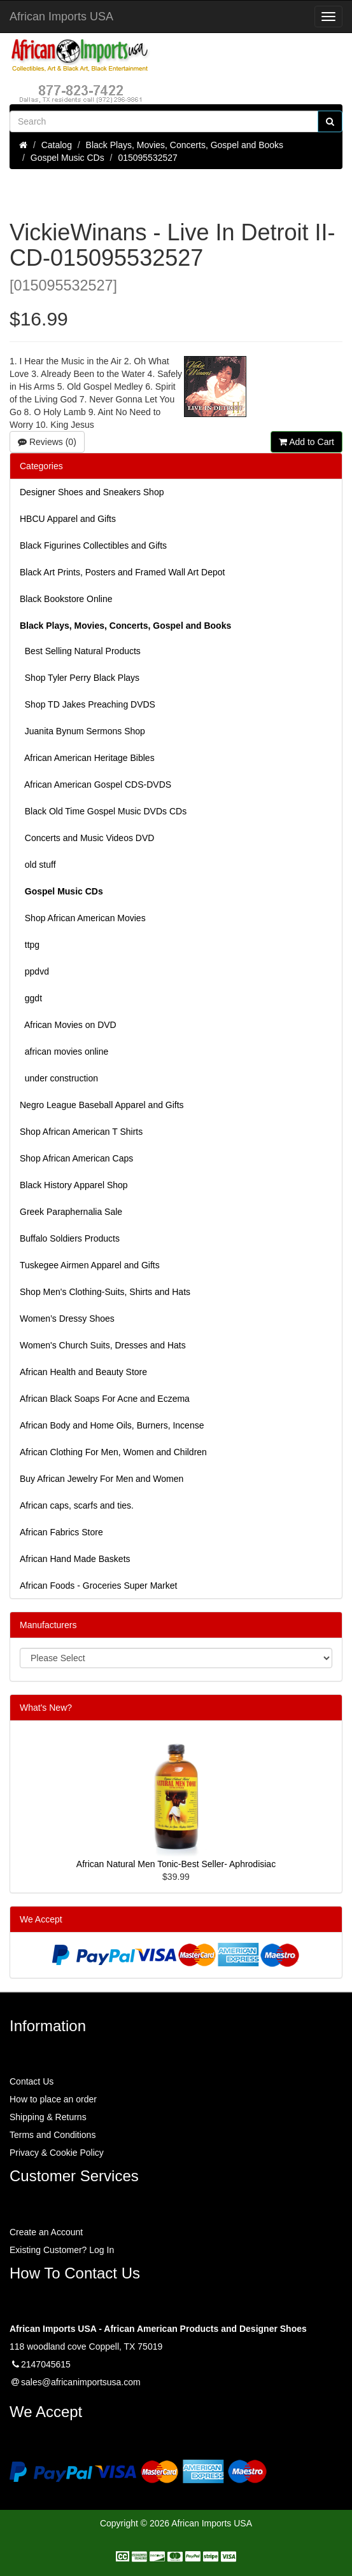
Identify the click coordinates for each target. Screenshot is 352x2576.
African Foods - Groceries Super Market (98, 1585)
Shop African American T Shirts (81, 1132)
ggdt (31, 998)
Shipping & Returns (48, 2117)
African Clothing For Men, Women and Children (113, 1452)
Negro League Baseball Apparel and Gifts (102, 1105)
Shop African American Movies (83, 918)
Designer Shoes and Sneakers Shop (92, 492)
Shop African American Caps (76, 1158)
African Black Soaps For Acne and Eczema (105, 1399)
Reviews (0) (47, 442)
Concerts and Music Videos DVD (87, 838)
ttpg (29, 945)
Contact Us (31, 2081)
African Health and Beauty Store (83, 1372)
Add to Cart (306, 442)
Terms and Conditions (52, 2135)
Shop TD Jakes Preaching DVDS (87, 704)
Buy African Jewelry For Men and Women (101, 1479)
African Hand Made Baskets (75, 1559)
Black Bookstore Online (66, 599)
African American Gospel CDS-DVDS (95, 784)
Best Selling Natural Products (80, 651)
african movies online (64, 1051)
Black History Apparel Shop (74, 1185)
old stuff (38, 865)
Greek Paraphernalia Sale (71, 1212)
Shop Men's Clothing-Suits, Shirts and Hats (105, 1292)
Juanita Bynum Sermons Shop (82, 731)
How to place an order (53, 2099)
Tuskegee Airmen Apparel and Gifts (90, 1265)
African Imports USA (61, 16)
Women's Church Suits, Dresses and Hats (103, 1345)
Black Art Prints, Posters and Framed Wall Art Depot (122, 572)
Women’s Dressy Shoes (67, 1318)
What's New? (46, 1707)
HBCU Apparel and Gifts (68, 519)
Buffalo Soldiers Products (70, 1238)
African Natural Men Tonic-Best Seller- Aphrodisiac (176, 1864)
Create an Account (46, 2232)
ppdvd (34, 971)
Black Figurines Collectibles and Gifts (93, 545)
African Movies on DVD (68, 1025)
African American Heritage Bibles (87, 758)
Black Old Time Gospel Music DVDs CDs (103, 811)
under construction (59, 1078)
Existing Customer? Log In (62, 2250)
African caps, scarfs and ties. (77, 1505)
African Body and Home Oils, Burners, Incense (112, 1425)
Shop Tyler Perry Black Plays (79, 678)
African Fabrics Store (61, 1532)
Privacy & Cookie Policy (57, 2153)
